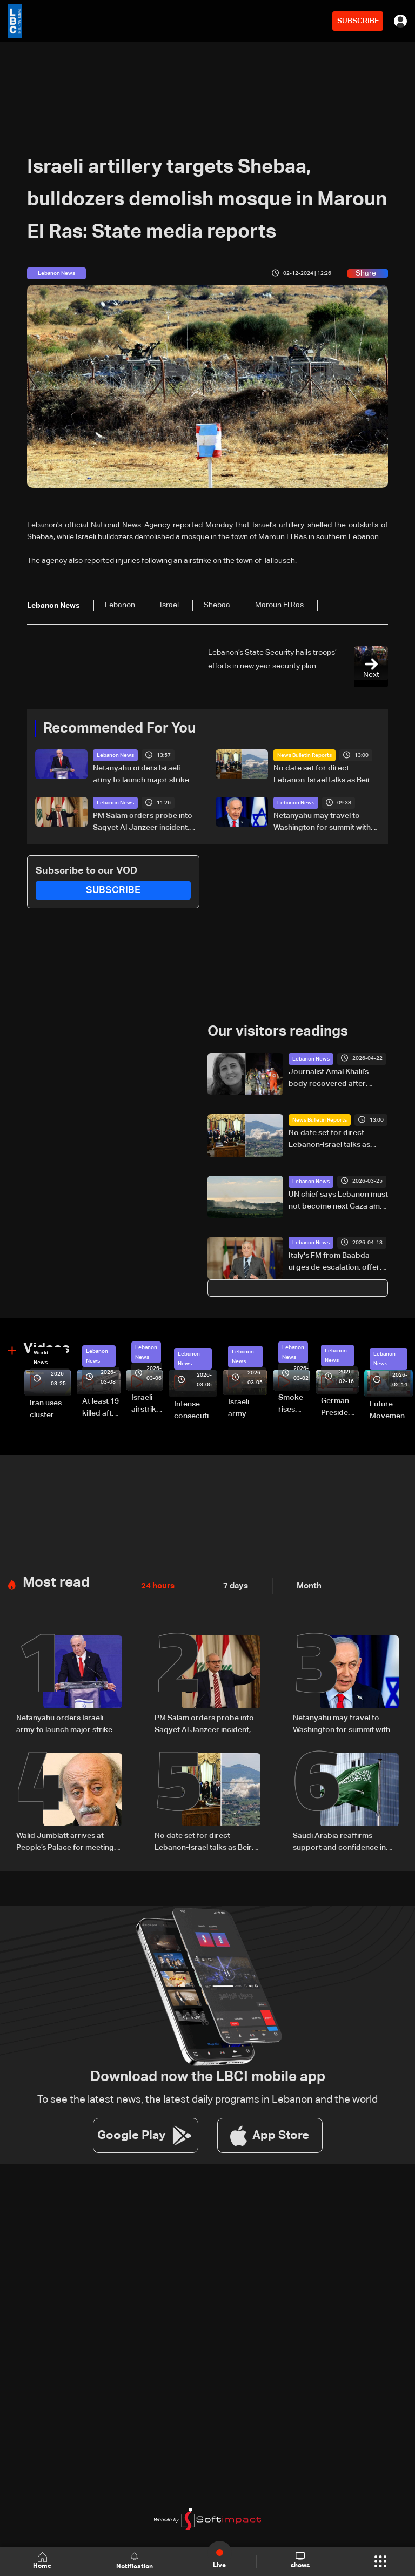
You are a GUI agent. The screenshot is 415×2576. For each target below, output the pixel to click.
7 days (233, 1585)
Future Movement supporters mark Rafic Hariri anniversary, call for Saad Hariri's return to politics (391, 1410)
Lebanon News (115, 755)
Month (304, 1585)
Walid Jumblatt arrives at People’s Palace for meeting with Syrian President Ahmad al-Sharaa (67, 1841)
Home (43, 2561)
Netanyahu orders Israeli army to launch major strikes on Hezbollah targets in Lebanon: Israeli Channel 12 (143, 775)
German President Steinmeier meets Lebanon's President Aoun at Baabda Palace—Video (340, 1407)
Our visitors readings (278, 1032)
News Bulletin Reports (304, 755)
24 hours (156, 1585)
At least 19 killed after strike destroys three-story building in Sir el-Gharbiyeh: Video (101, 1408)
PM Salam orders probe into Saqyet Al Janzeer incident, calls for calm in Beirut (142, 823)
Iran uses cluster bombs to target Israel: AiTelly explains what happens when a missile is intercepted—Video (50, 1409)
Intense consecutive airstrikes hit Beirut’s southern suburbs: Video (195, 1410)
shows (299, 2561)
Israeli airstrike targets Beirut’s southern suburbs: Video (147, 1404)
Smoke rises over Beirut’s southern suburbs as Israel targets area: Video (294, 1404)
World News (41, 1357)
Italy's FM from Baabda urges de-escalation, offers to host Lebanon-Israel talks (338, 1262)
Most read (56, 1582)
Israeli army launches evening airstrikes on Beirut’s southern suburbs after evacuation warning (247, 1408)
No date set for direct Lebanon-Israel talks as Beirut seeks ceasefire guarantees (325, 775)
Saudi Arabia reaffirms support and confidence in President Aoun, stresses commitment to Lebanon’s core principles (339, 1841)
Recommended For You (119, 729)
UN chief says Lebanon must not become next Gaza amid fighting (338, 1201)
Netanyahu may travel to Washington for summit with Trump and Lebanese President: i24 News (322, 823)
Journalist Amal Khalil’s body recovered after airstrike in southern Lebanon (329, 1078)
